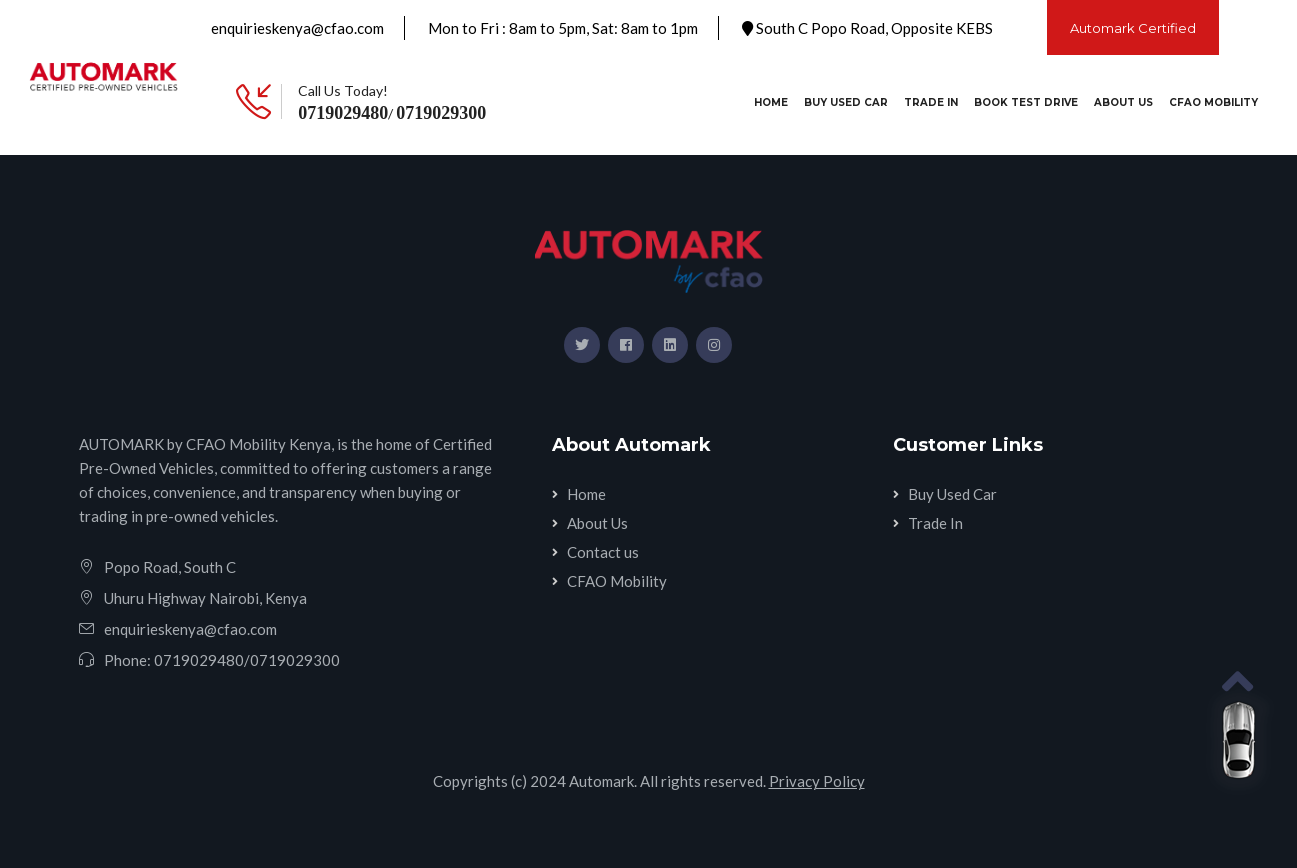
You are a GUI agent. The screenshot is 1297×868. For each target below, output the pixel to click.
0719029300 (441, 113)
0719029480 (343, 113)
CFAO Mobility (1213, 102)
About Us (1123, 102)
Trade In (931, 102)
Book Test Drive (1026, 102)
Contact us (603, 552)
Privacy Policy (817, 781)
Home (775, 101)
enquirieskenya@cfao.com (297, 28)
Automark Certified (1133, 28)
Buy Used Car (846, 102)
